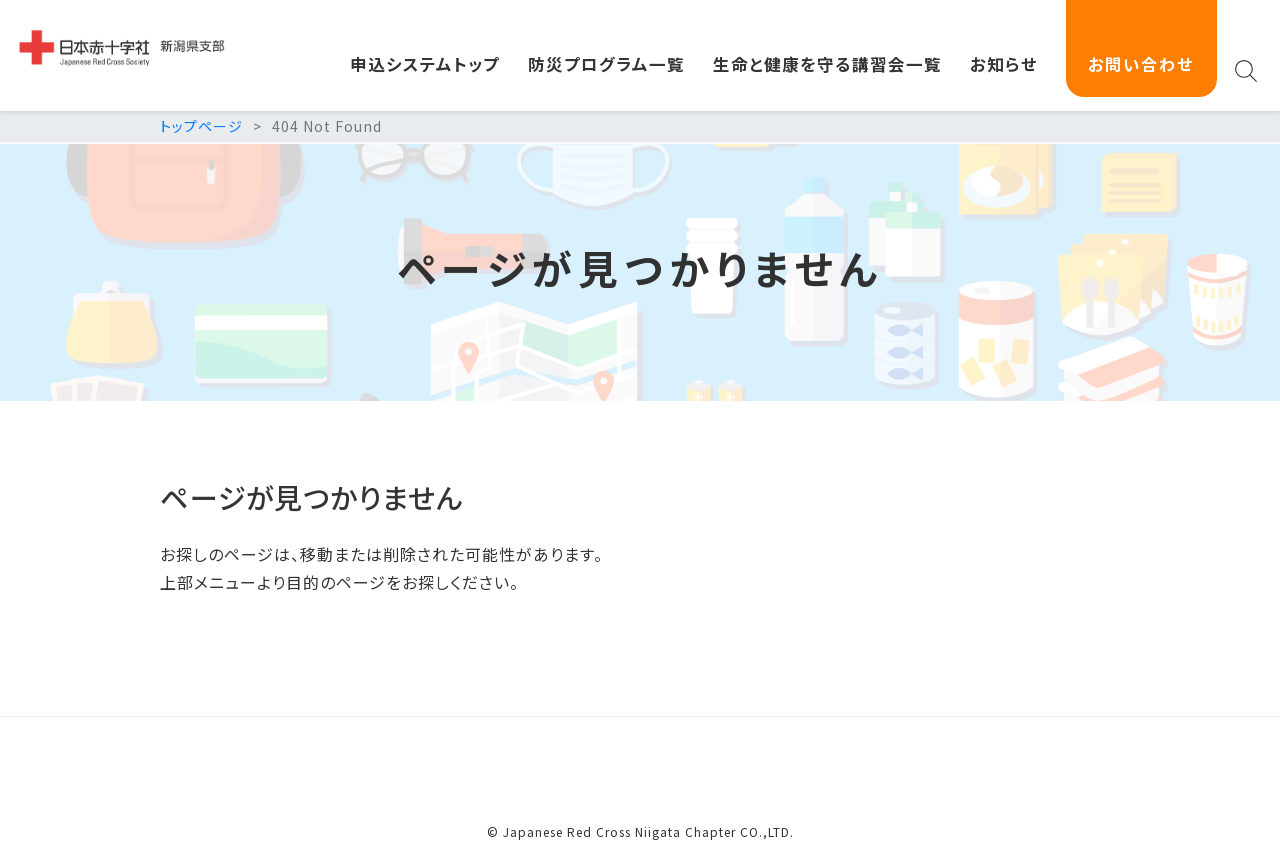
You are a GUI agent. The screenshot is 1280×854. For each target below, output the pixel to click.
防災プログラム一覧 (606, 64)
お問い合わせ (1141, 64)
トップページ (201, 126)
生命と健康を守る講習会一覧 (827, 64)
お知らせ (1004, 64)
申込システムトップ (425, 64)
